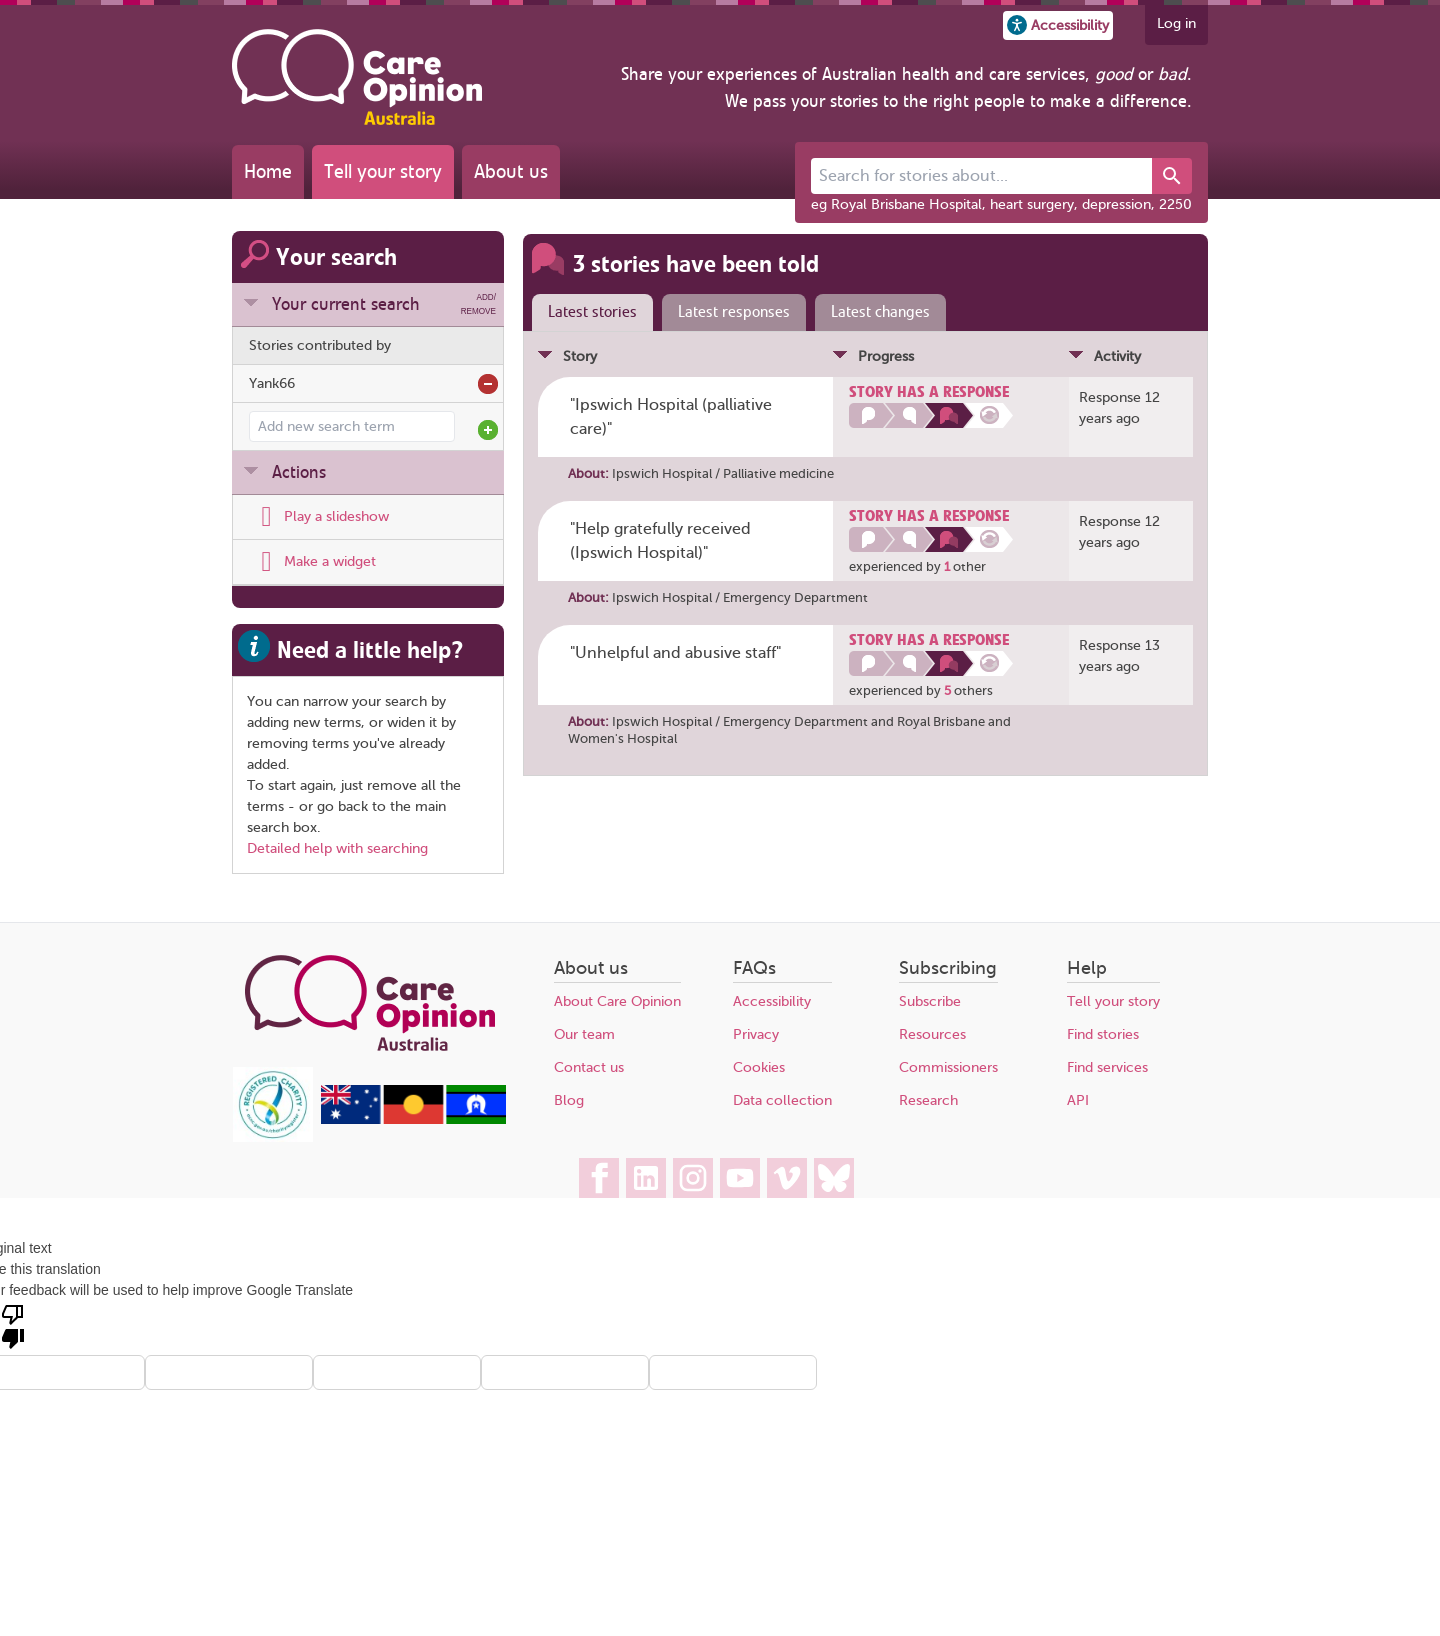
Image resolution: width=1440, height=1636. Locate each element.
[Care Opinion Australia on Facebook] (599, 1178)
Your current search (384, 304)
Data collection (782, 1100)
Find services (1107, 1067)
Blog (569, 1100)
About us (511, 171)
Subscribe (930, 1001)
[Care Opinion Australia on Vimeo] (787, 1178)
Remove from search (488, 384)
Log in (1176, 23)
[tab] (588, 313)
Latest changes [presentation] (880, 312)
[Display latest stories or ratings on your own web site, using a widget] (312, 562)
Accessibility (772, 1001)
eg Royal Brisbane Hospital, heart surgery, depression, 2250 (1001, 204)
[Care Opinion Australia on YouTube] (740, 1178)
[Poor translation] (13, 1325)
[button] (1058, 25)
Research (928, 1100)
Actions (299, 472)
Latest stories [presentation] (592, 312)
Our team (584, 1034)
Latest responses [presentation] (734, 312)
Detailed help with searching (337, 848)
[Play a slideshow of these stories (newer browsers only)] (319, 517)
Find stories (1103, 1034)
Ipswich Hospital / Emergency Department (740, 597)
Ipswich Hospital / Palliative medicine (723, 473)
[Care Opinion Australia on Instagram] (693, 1178)
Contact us (589, 1067)
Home (268, 171)
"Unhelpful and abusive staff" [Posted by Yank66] (675, 653)
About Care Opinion (617, 1001)
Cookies (759, 1067)
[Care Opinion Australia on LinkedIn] (646, 1178)
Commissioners (948, 1067)
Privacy (756, 1034)
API (1078, 1100)
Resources (932, 1034)
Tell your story (383, 171)
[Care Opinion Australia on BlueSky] (834, 1178)
